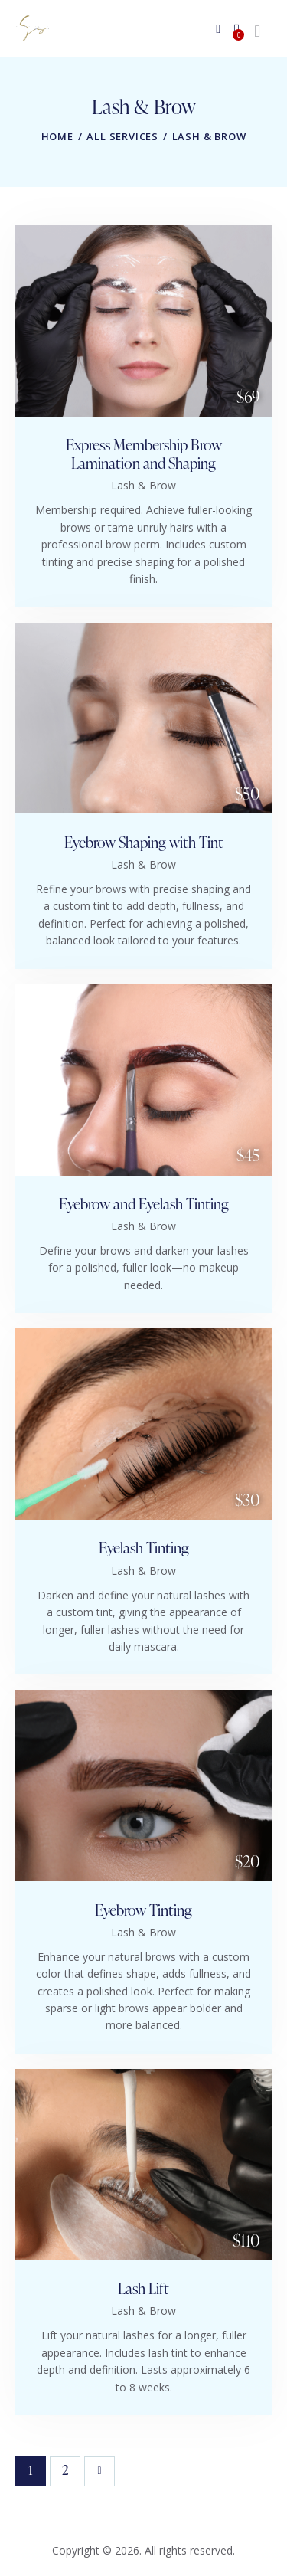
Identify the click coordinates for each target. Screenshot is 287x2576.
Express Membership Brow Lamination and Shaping (144, 454)
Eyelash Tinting (144, 1548)
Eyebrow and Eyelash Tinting (144, 1204)
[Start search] (257, 31)
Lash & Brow (143, 485)
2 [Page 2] (71, 2468)
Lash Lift (143, 2289)
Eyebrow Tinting (143, 1910)
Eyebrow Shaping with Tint (143, 842)
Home (57, 136)
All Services (122, 136)
